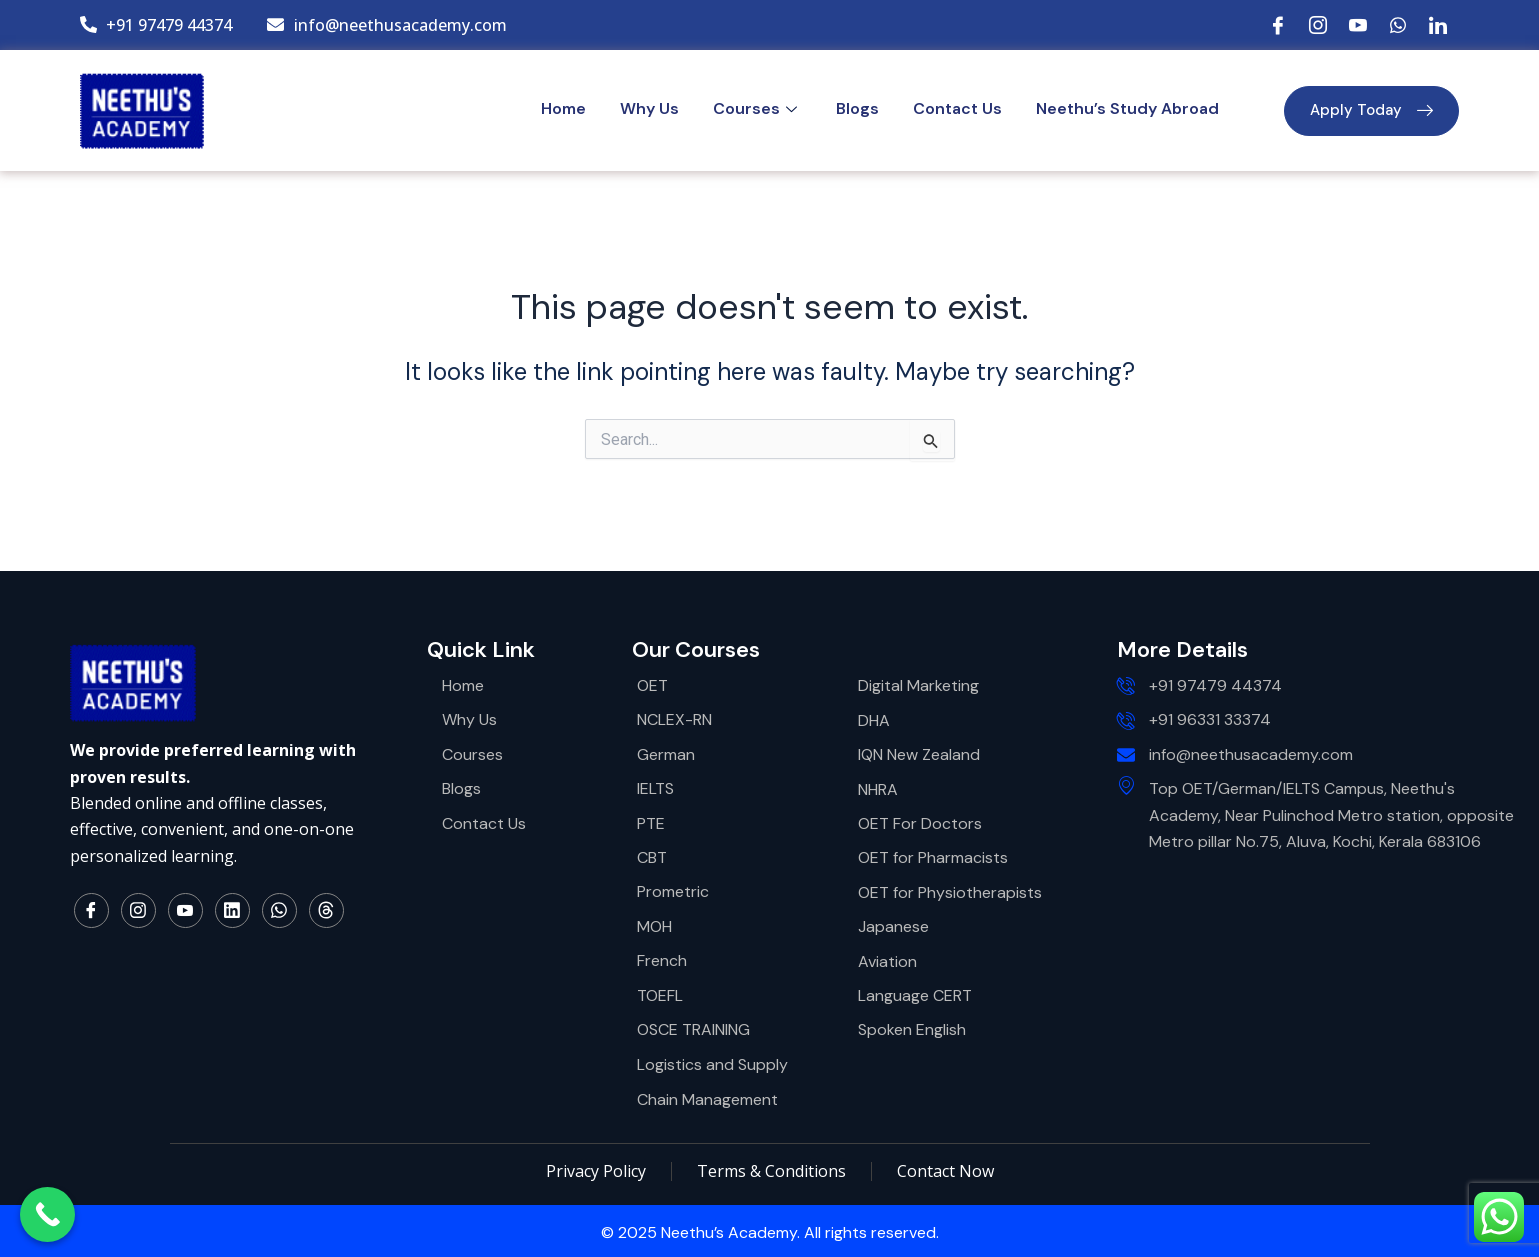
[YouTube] (1358, 25)
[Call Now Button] (47, 1214)
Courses (757, 108)
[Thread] (326, 910)
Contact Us (957, 108)
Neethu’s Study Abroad (1127, 108)
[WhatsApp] (1398, 25)
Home (563, 108)
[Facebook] (1278, 25)
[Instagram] (1318, 25)
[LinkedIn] (1438, 25)
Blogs (857, 108)
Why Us (649, 108)
